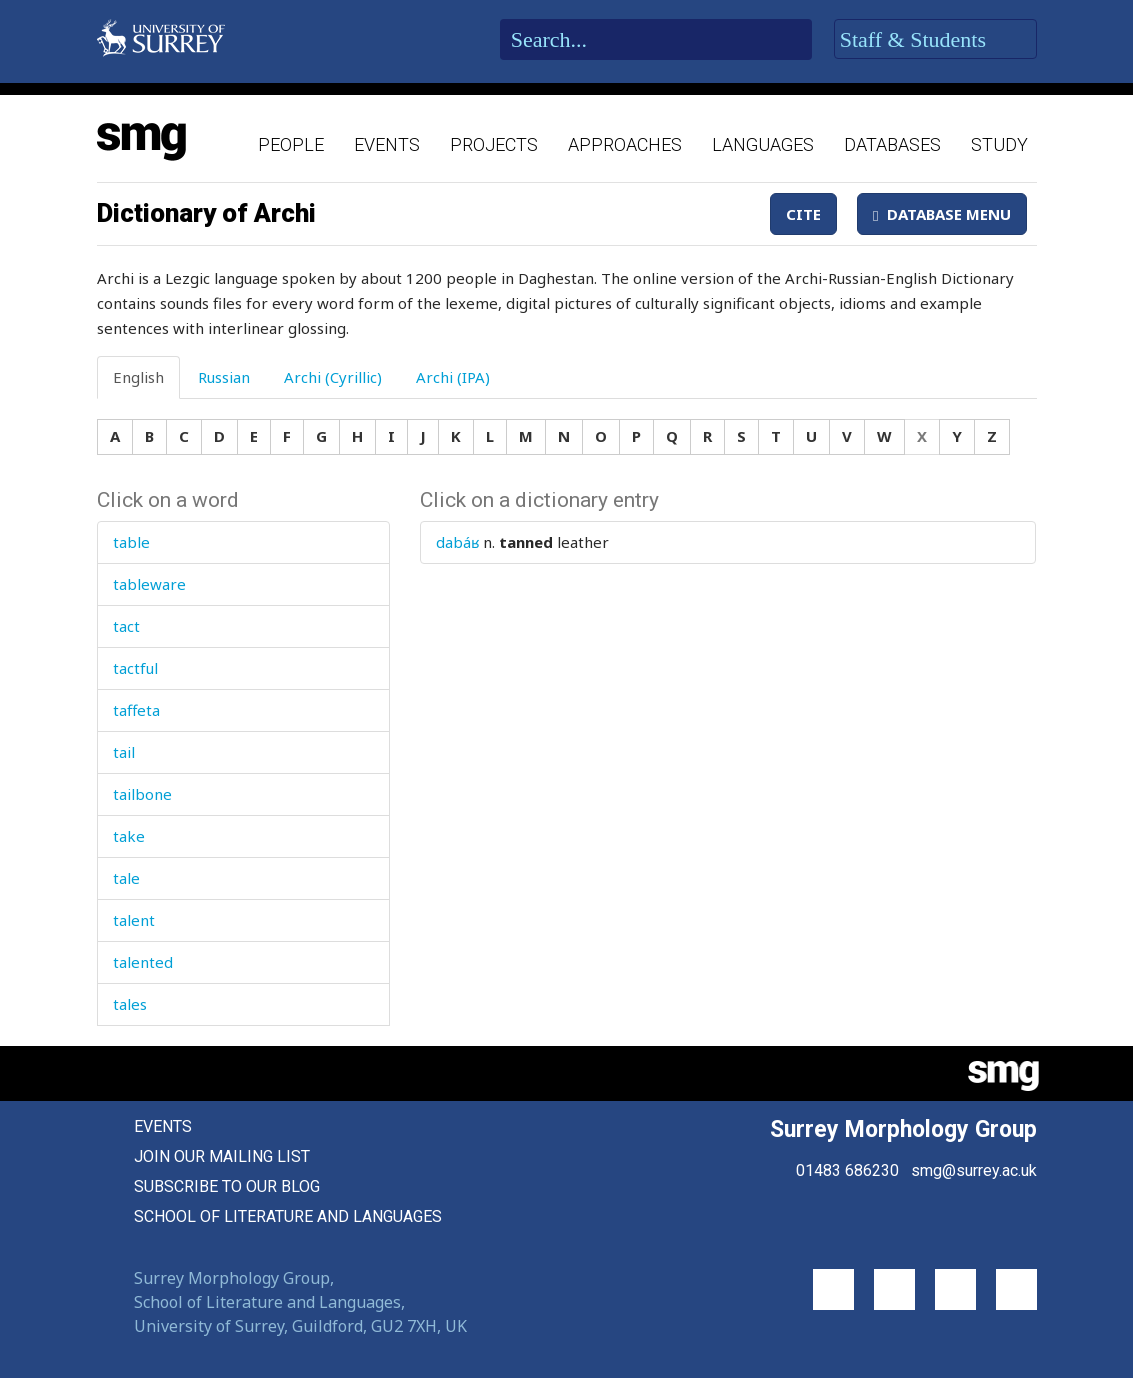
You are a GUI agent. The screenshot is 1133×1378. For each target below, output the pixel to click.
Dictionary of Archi (206, 213)
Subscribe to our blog (227, 1186)
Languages (763, 144)
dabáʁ (457, 542)
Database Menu (941, 214)
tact (126, 626)
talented (143, 962)
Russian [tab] (224, 377)
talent (134, 920)
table (131, 542)
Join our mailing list (222, 1156)
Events (387, 144)
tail (124, 752)
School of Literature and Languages (288, 1216)
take (129, 836)
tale (126, 878)
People (291, 144)
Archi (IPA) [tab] (453, 377)
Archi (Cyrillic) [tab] (333, 377)
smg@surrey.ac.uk (974, 1170)
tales (130, 1004)
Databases (892, 144)
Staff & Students (935, 40)
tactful (135, 668)
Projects (494, 144)
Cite (803, 214)
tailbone (142, 794)
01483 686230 (847, 1170)
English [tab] (138, 377)
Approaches (625, 144)
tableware (149, 584)
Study (999, 144)
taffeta (136, 710)
